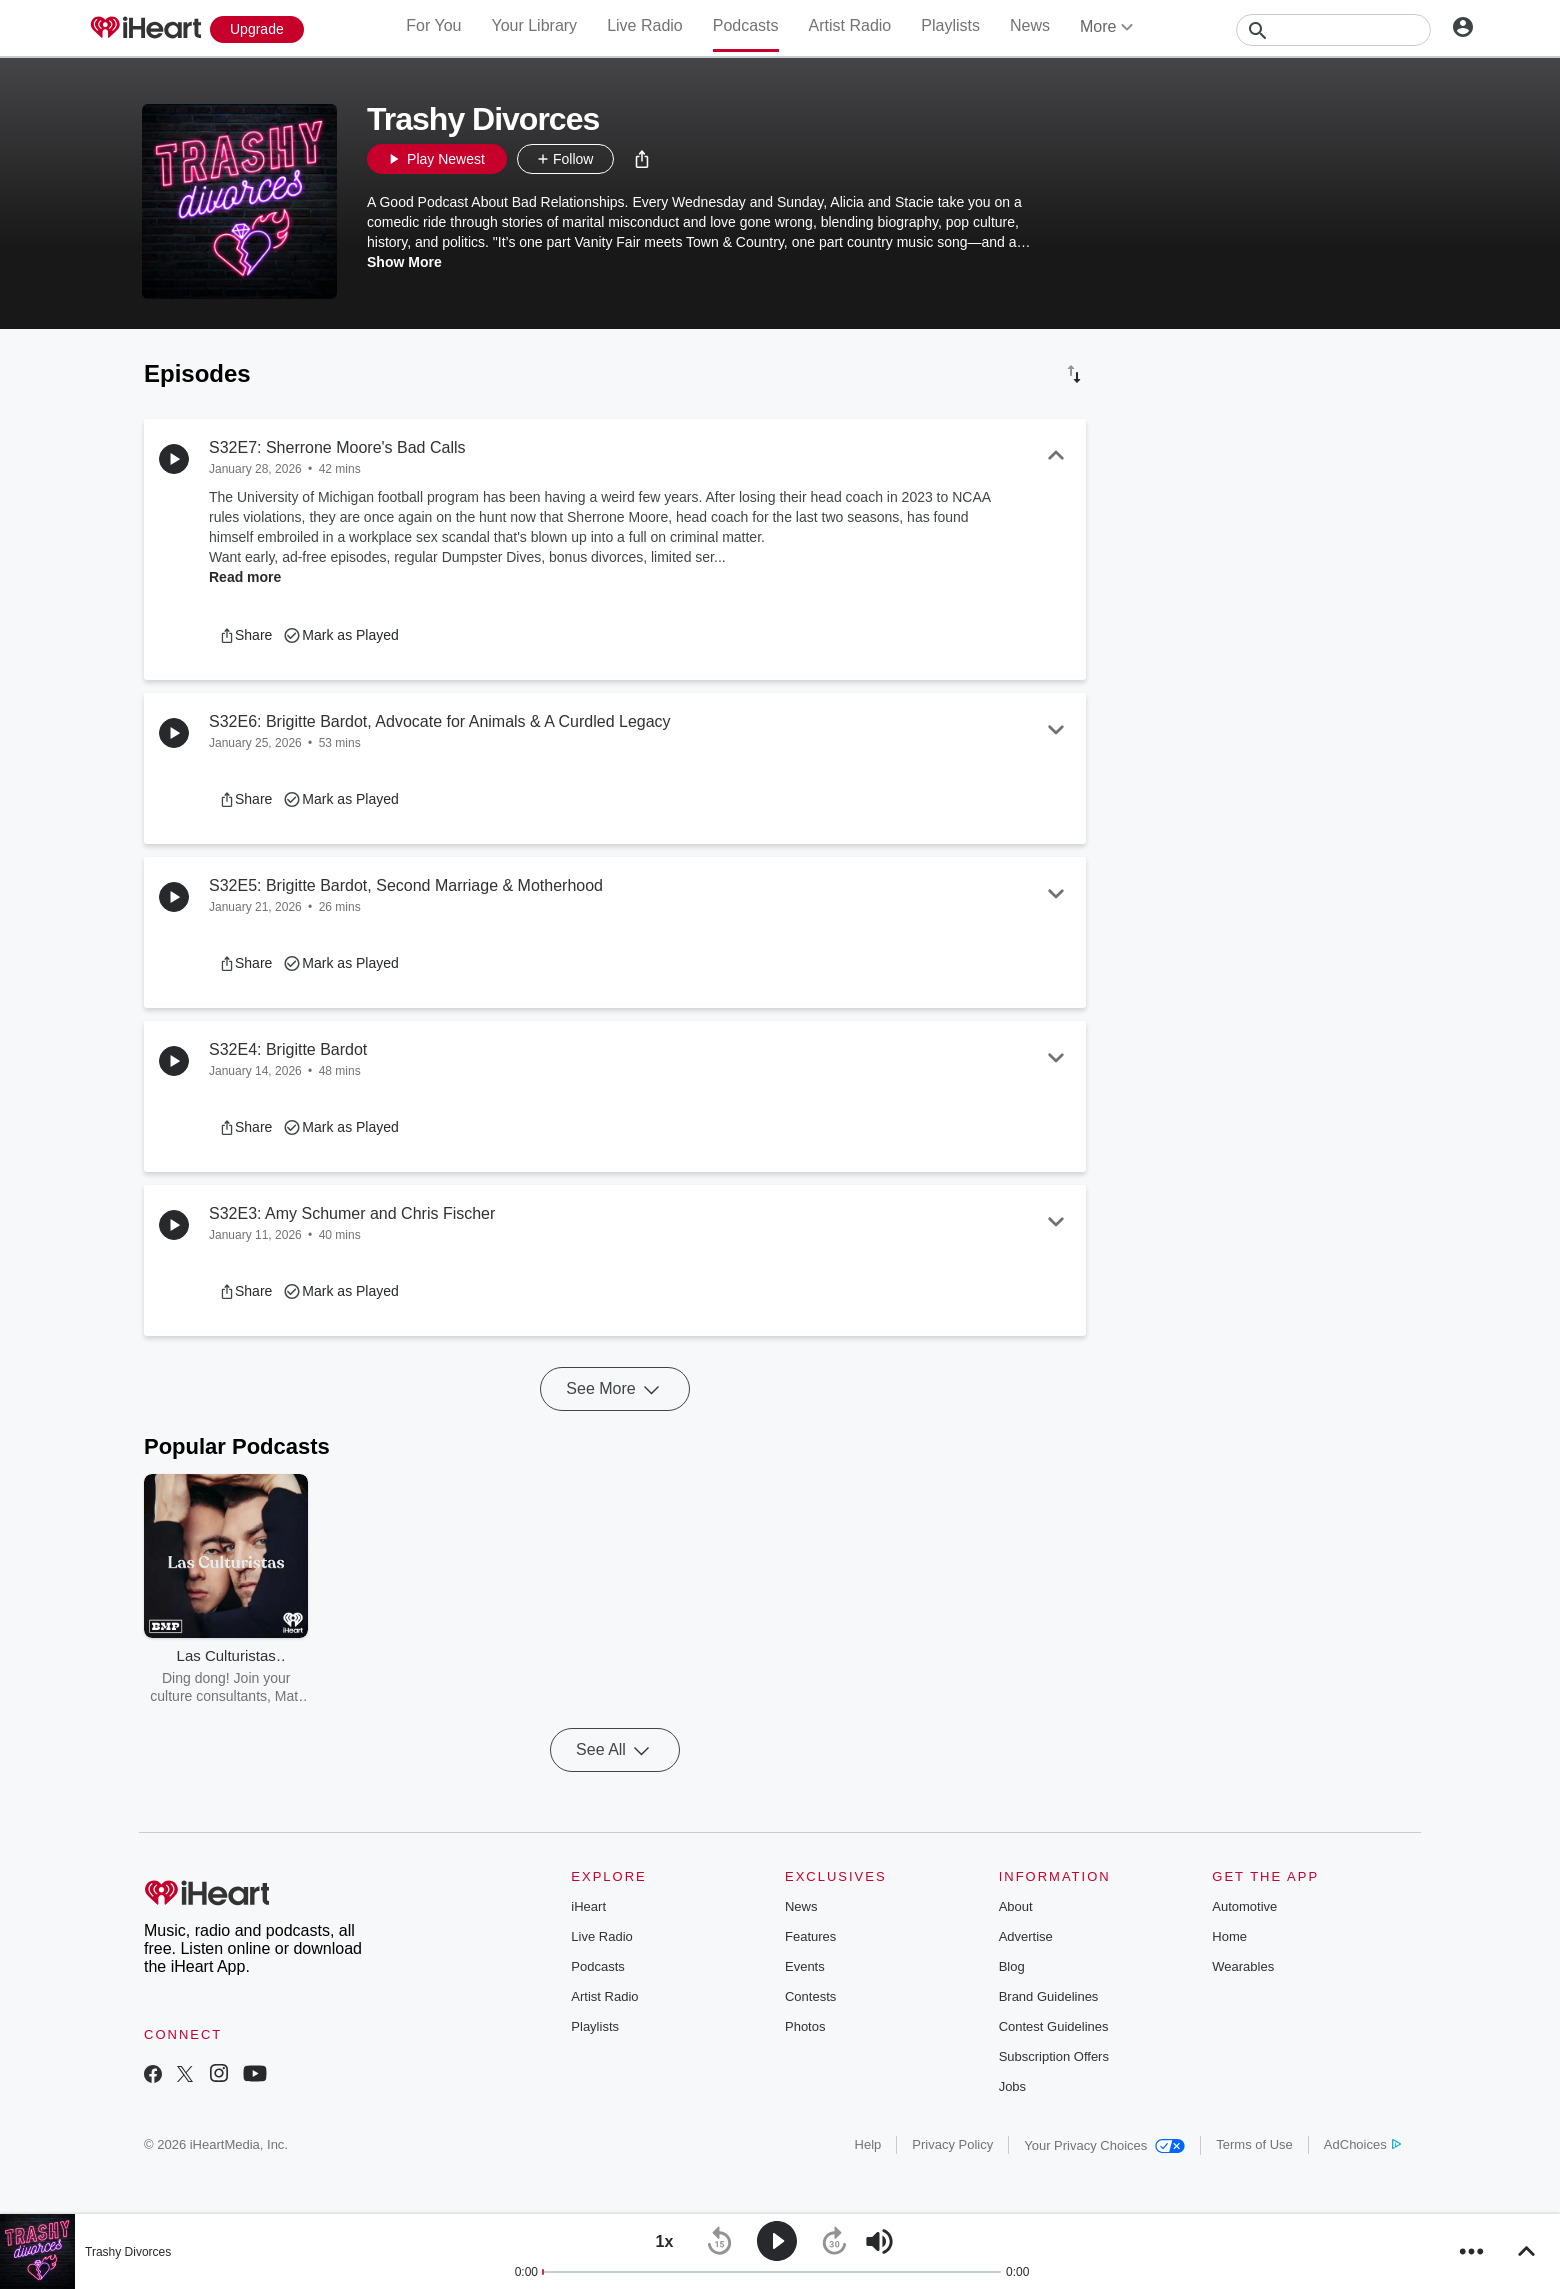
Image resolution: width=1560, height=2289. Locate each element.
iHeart (588, 1906)
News (1030, 25)
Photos (805, 2026)
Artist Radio (850, 25)
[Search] (1333, 30)
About (1016, 1906)
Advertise (1026, 1936)
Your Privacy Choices (1104, 2145)
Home (1229, 1936)
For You (433, 25)
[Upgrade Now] (257, 29)
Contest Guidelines (1054, 2026)
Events (805, 1966)
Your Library (534, 25)
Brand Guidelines (1049, 1996)
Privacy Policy (952, 2144)
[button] (642, 159)
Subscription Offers (1054, 2056)
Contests (810, 1996)
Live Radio (645, 25)
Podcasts (746, 25)
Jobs (1012, 2086)
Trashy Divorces (128, 2252)
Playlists (950, 25)
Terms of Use (1254, 2144)
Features (810, 1936)
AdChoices (1362, 2144)
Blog (1012, 1966)
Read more (245, 577)
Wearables (1243, 1966)
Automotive (1244, 1906)
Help (868, 2144)
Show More (404, 262)
